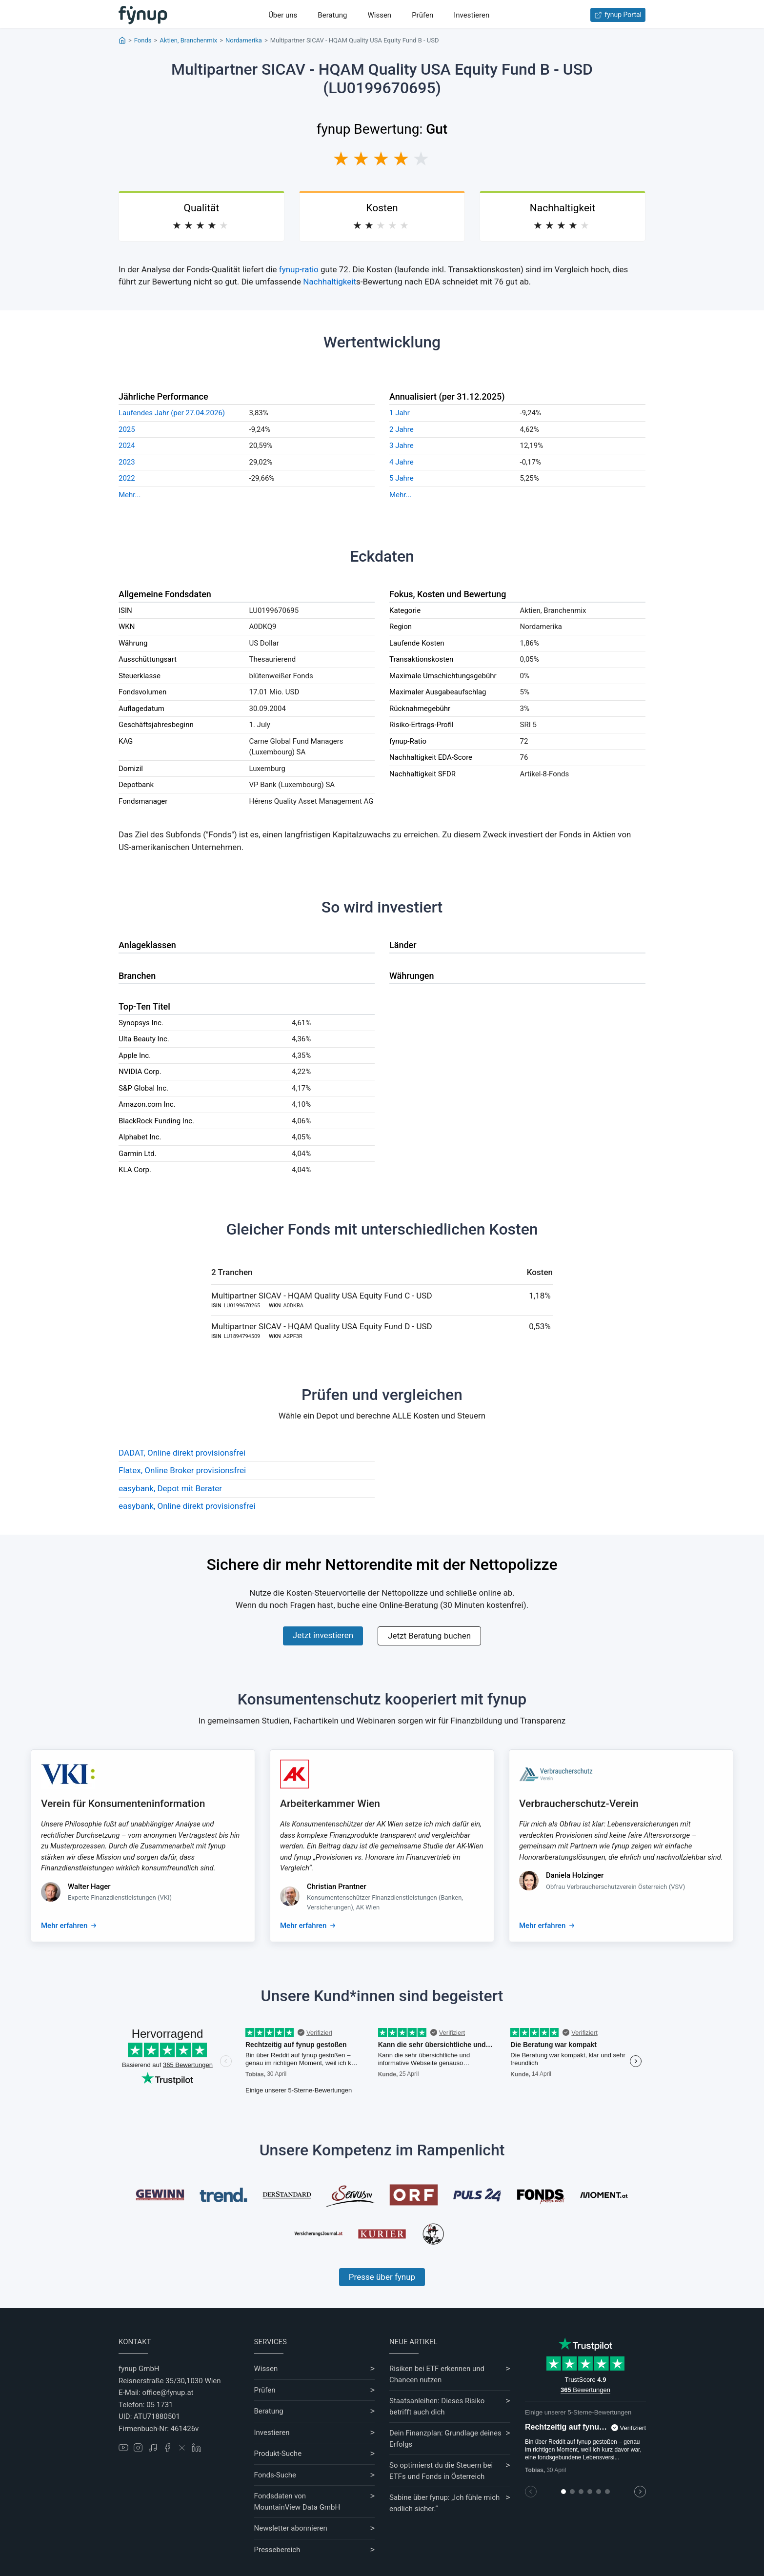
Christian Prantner (336, 1886)
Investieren (471, 15)
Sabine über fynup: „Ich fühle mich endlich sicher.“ (444, 2503)
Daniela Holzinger (574, 1875)
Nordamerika (243, 40)
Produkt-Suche (278, 2453)
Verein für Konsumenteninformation (123, 1803)
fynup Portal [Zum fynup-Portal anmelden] (618, 15)
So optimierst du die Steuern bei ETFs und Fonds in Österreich (441, 2471)
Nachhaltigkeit (329, 281)
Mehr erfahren (64, 1925)
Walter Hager (89, 1886)
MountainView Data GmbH (297, 2507)
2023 (127, 462)
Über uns (282, 15)
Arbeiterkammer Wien (330, 1803)
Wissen (379, 15)
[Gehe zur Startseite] (143, 15)
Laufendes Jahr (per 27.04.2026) (172, 412)
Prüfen (422, 15)
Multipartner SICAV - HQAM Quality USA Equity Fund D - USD (321, 1326)
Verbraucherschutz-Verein (579, 1803)
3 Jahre (401, 445)
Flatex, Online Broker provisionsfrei (182, 1470)
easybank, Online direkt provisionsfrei (187, 1506)
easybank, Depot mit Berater (170, 1488)
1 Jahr (399, 412)
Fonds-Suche (275, 2475)
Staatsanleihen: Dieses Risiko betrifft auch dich (436, 2406)
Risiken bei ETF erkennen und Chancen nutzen (436, 2374)
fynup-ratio (299, 269)
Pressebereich (277, 2549)
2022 (127, 478)
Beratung (332, 15)
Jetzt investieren (323, 1635)
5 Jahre (401, 478)
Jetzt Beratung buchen (429, 1636)
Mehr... (130, 494)
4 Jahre (401, 462)
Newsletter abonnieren (290, 2528)
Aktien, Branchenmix (188, 40)
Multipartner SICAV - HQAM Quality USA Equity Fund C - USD (321, 1295)
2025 (127, 429)
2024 (127, 445)
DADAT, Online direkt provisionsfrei (182, 1453)
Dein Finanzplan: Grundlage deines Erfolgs (445, 2439)
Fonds (143, 40)
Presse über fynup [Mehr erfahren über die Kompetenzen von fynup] (382, 2277)
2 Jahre (401, 429)
